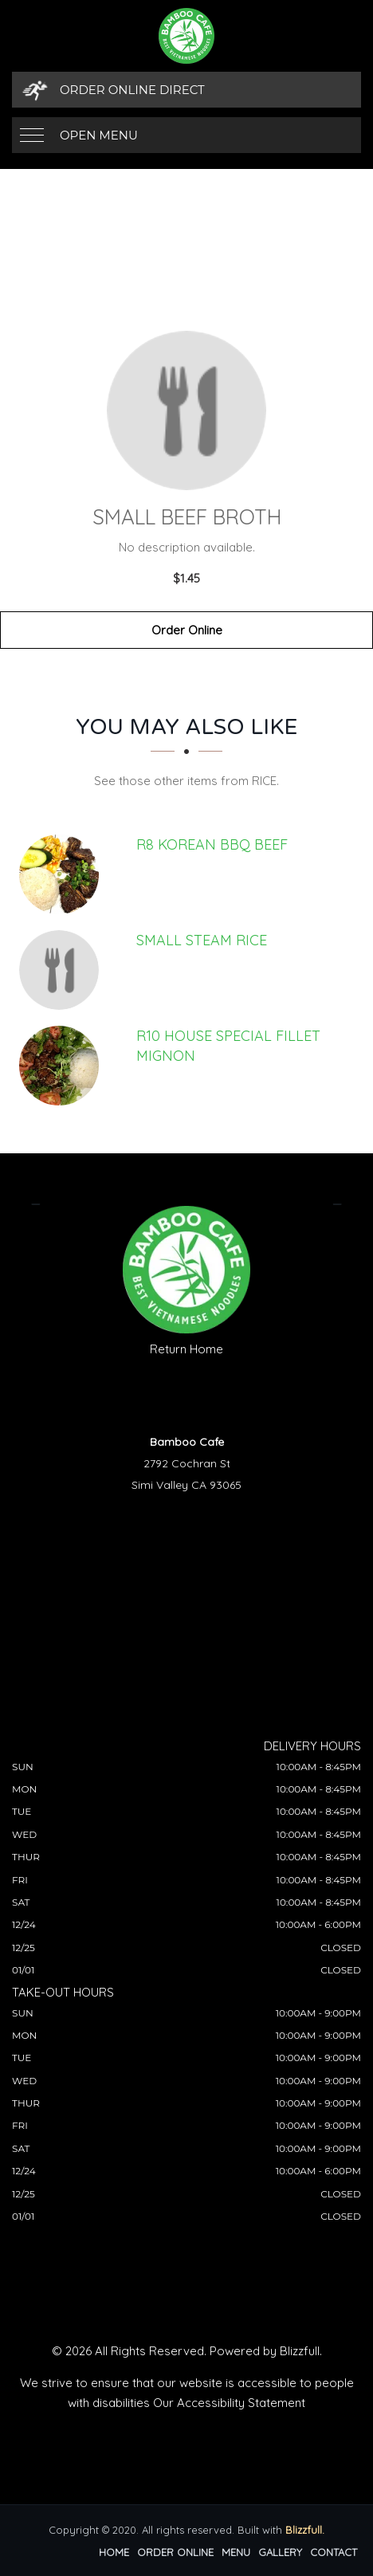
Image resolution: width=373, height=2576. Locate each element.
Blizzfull (300, 2350)
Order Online (186, 630)
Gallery (280, 2552)
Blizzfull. (304, 2529)
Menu (236, 2552)
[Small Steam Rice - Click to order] (63, 970)
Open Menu (99, 135)
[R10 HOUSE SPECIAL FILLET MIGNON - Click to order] (63, 1065)
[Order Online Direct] (186, 90)
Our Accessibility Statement (229, 2402)
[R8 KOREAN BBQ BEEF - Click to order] (63, 874)
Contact (333, 2552)
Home (114, 2552)
